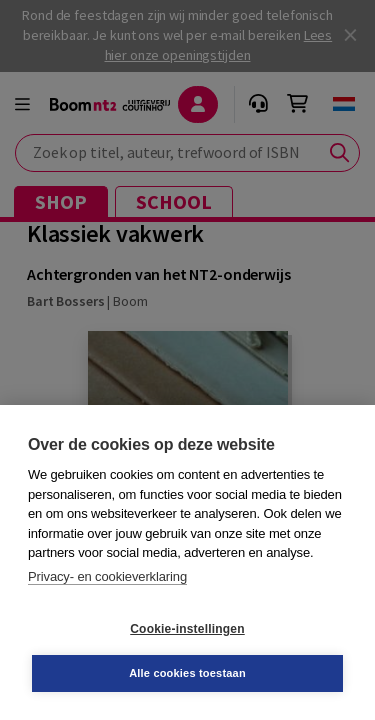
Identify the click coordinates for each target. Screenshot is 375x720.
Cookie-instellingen (187, 629)
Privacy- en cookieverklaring (107, 576)
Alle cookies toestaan (187, 673)
